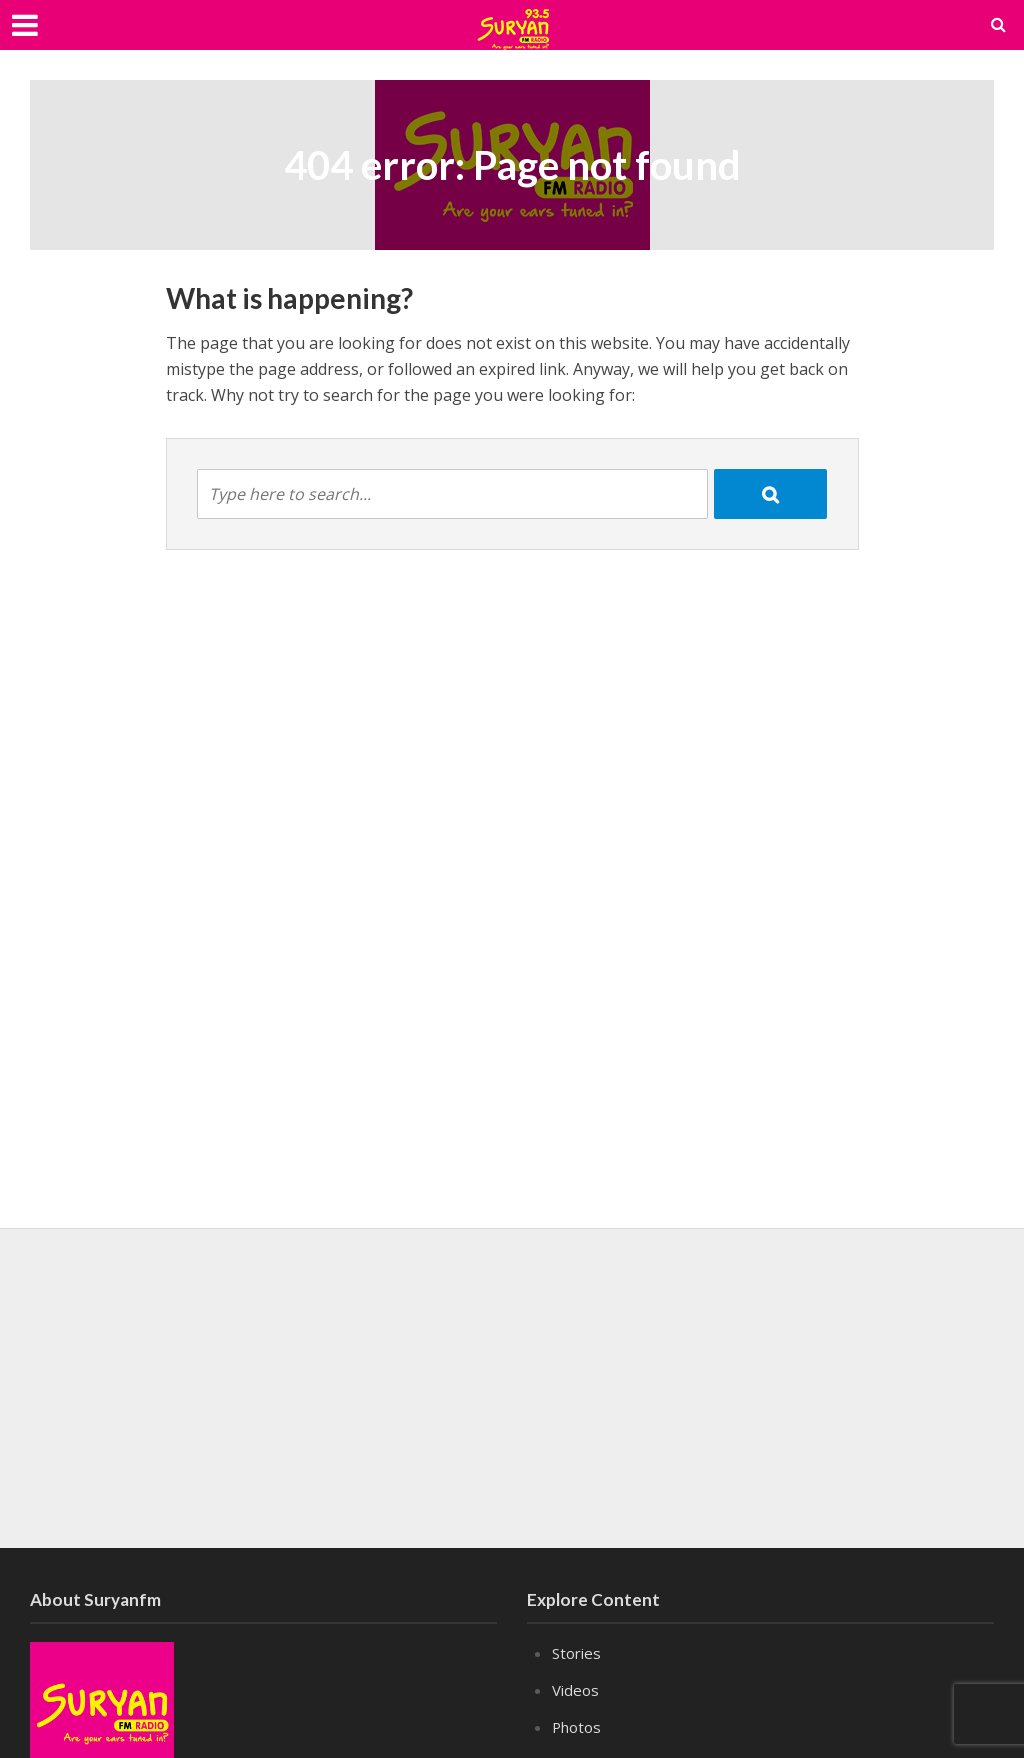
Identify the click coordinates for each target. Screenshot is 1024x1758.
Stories (576, 1653)
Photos (577, 1727)
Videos (575, 1690)
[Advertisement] (512, 1388)
